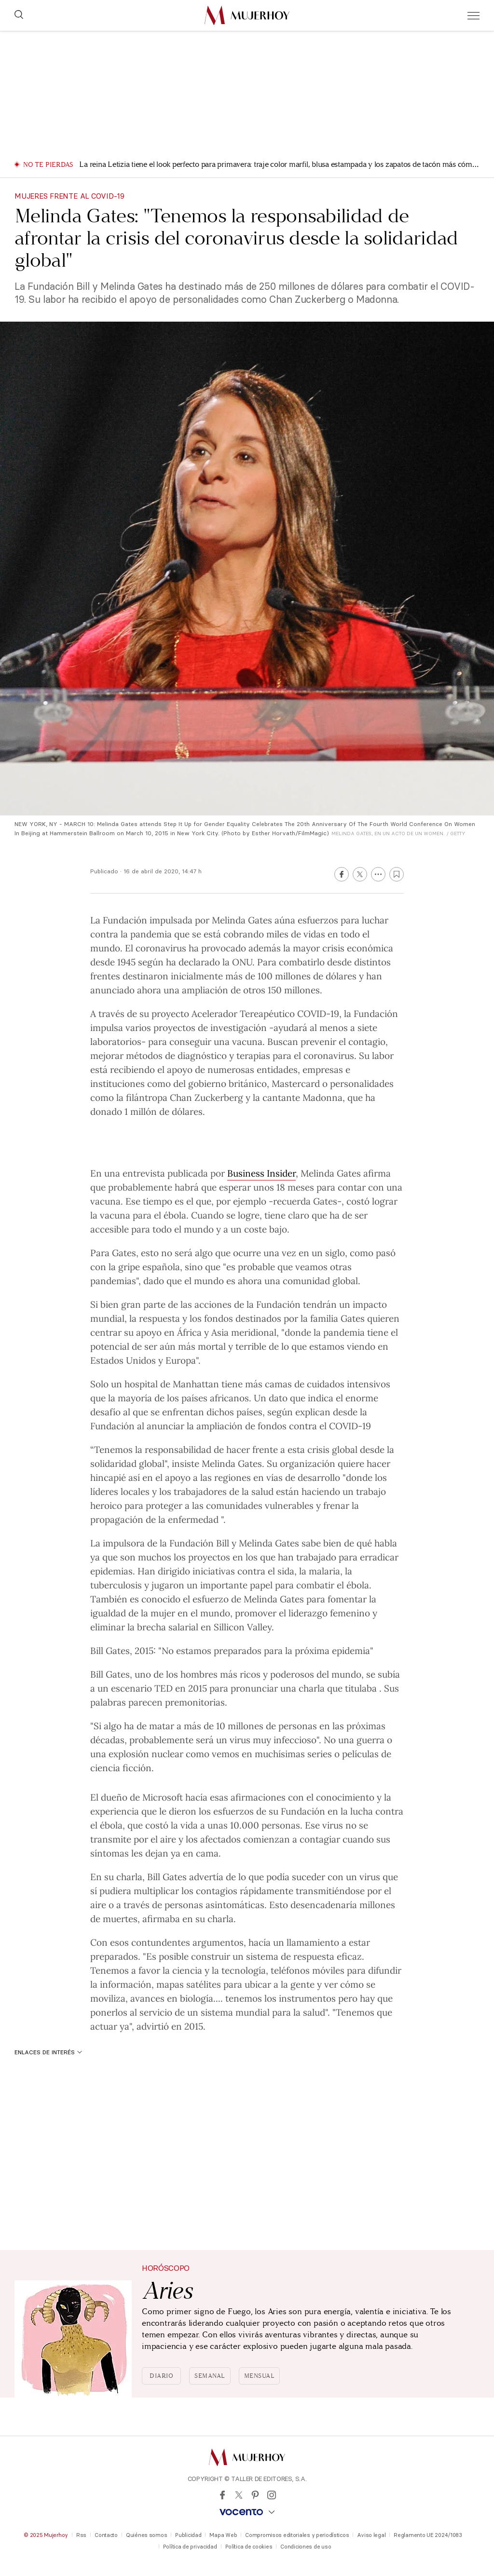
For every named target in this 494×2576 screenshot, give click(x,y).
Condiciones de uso (305, 2546)
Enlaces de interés (48, 2052)
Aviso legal (371, 2535)
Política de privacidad (190, 2546)
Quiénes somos (146, 2535)
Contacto (106, 2535)
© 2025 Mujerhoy (46, 2535)
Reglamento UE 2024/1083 (428, 2535)
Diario (161, 2376)
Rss (81, 2535)
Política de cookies (249, 2546)
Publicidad (188, 2535)
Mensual (259, 2376)
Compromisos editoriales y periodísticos (297, 2535)
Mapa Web (223, 2535)
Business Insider (261, 1172)
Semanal (209, 2376)
